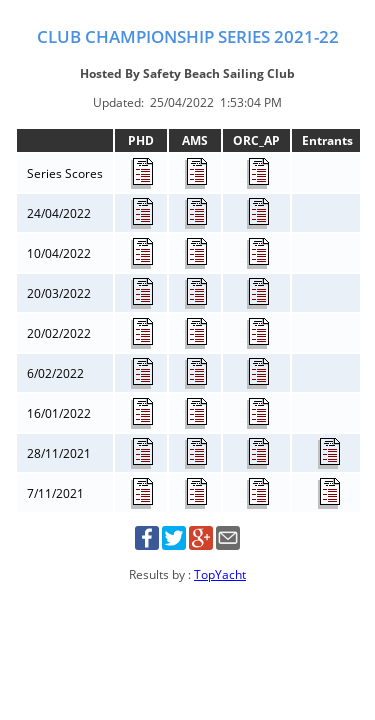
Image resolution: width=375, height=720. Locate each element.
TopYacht (220, 574)
